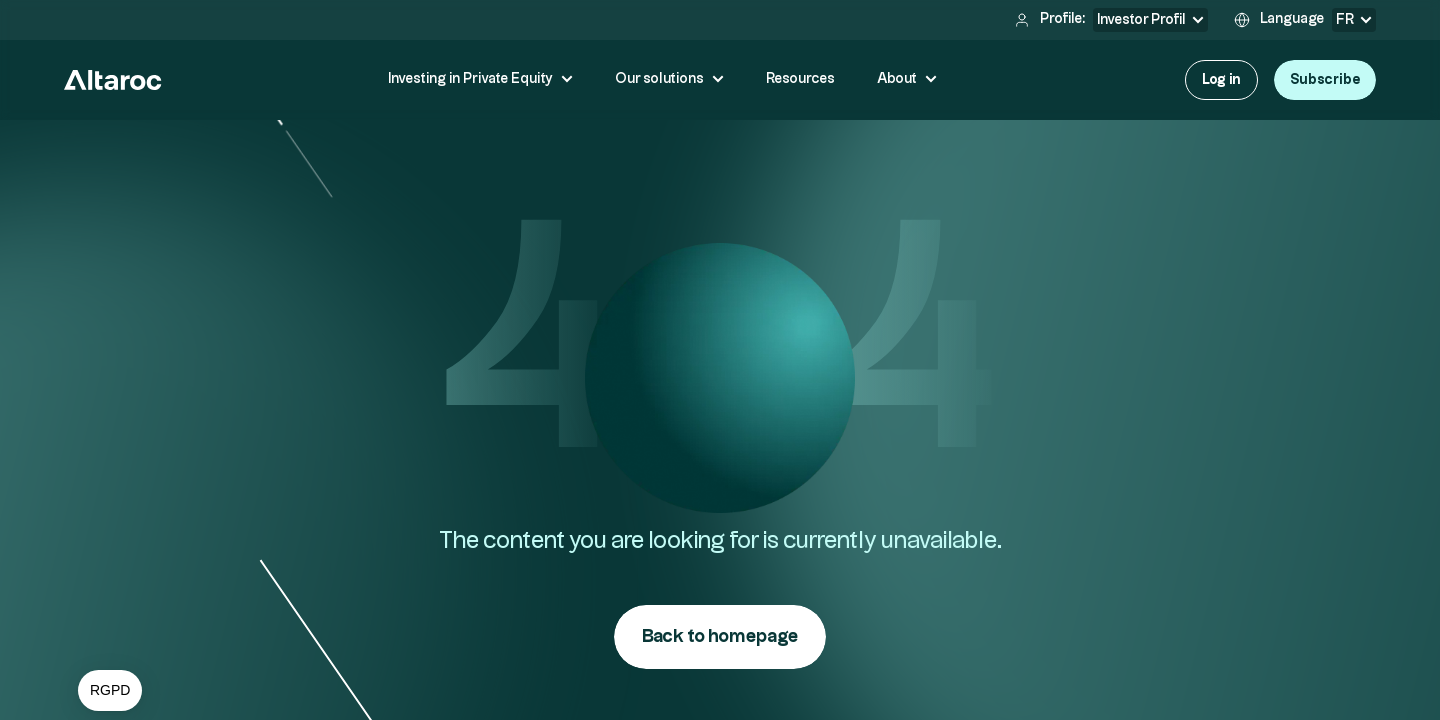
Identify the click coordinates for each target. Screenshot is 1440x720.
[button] (110, 691)
